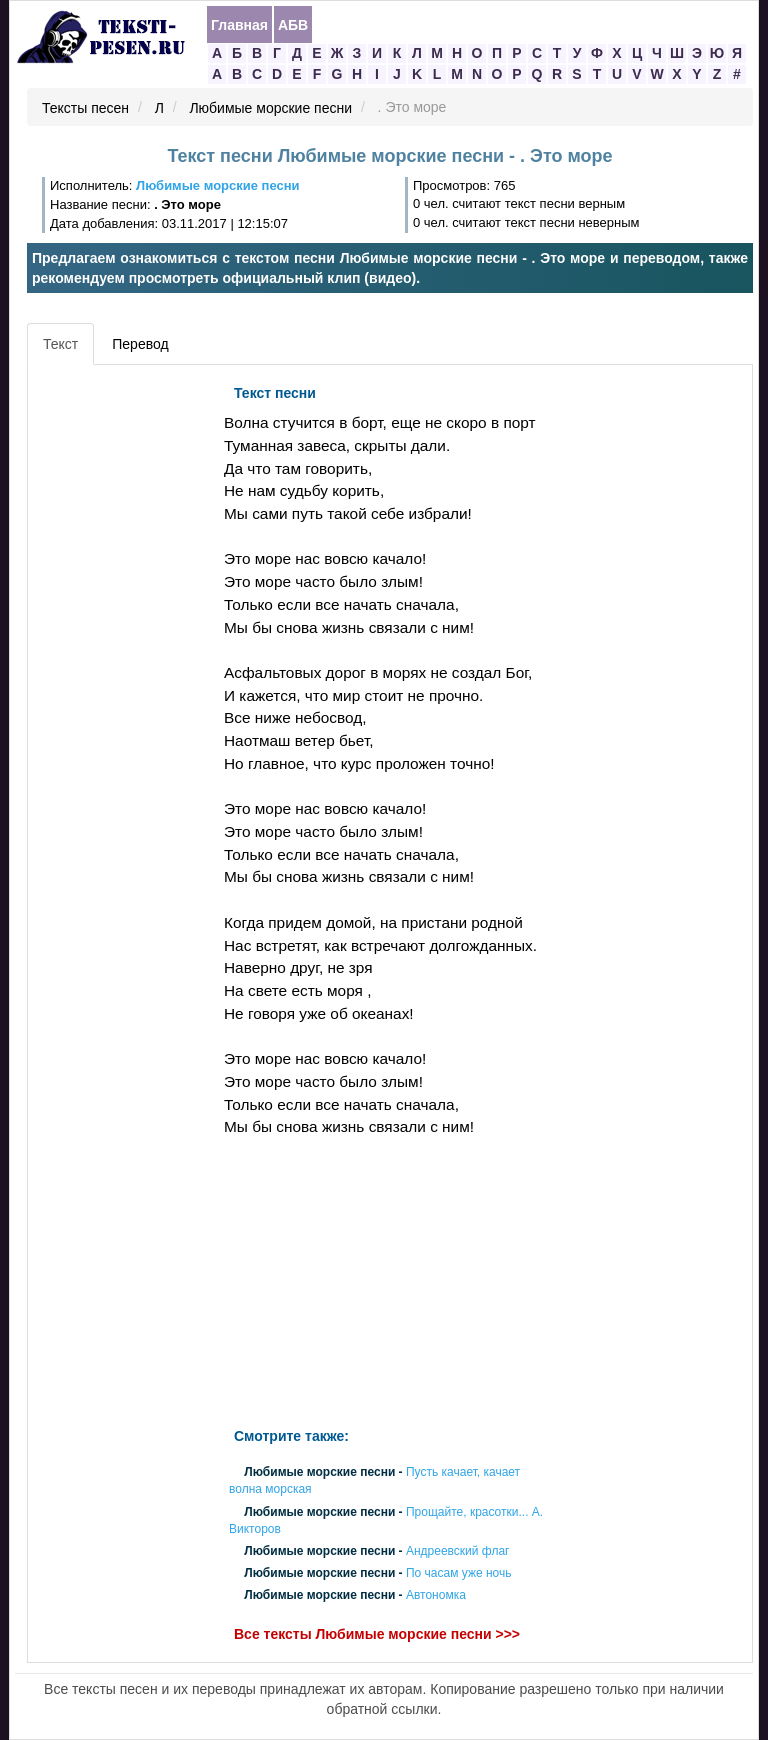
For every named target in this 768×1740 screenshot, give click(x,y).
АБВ (293, 25)
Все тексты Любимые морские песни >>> (377, 1634)
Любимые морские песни (270, 108)
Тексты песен (85, 108)
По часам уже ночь (459, 1574)
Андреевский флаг (458, 1551)
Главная (239, 25)
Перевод (140, 344)
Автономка (436, 1596)
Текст (60, 344)
